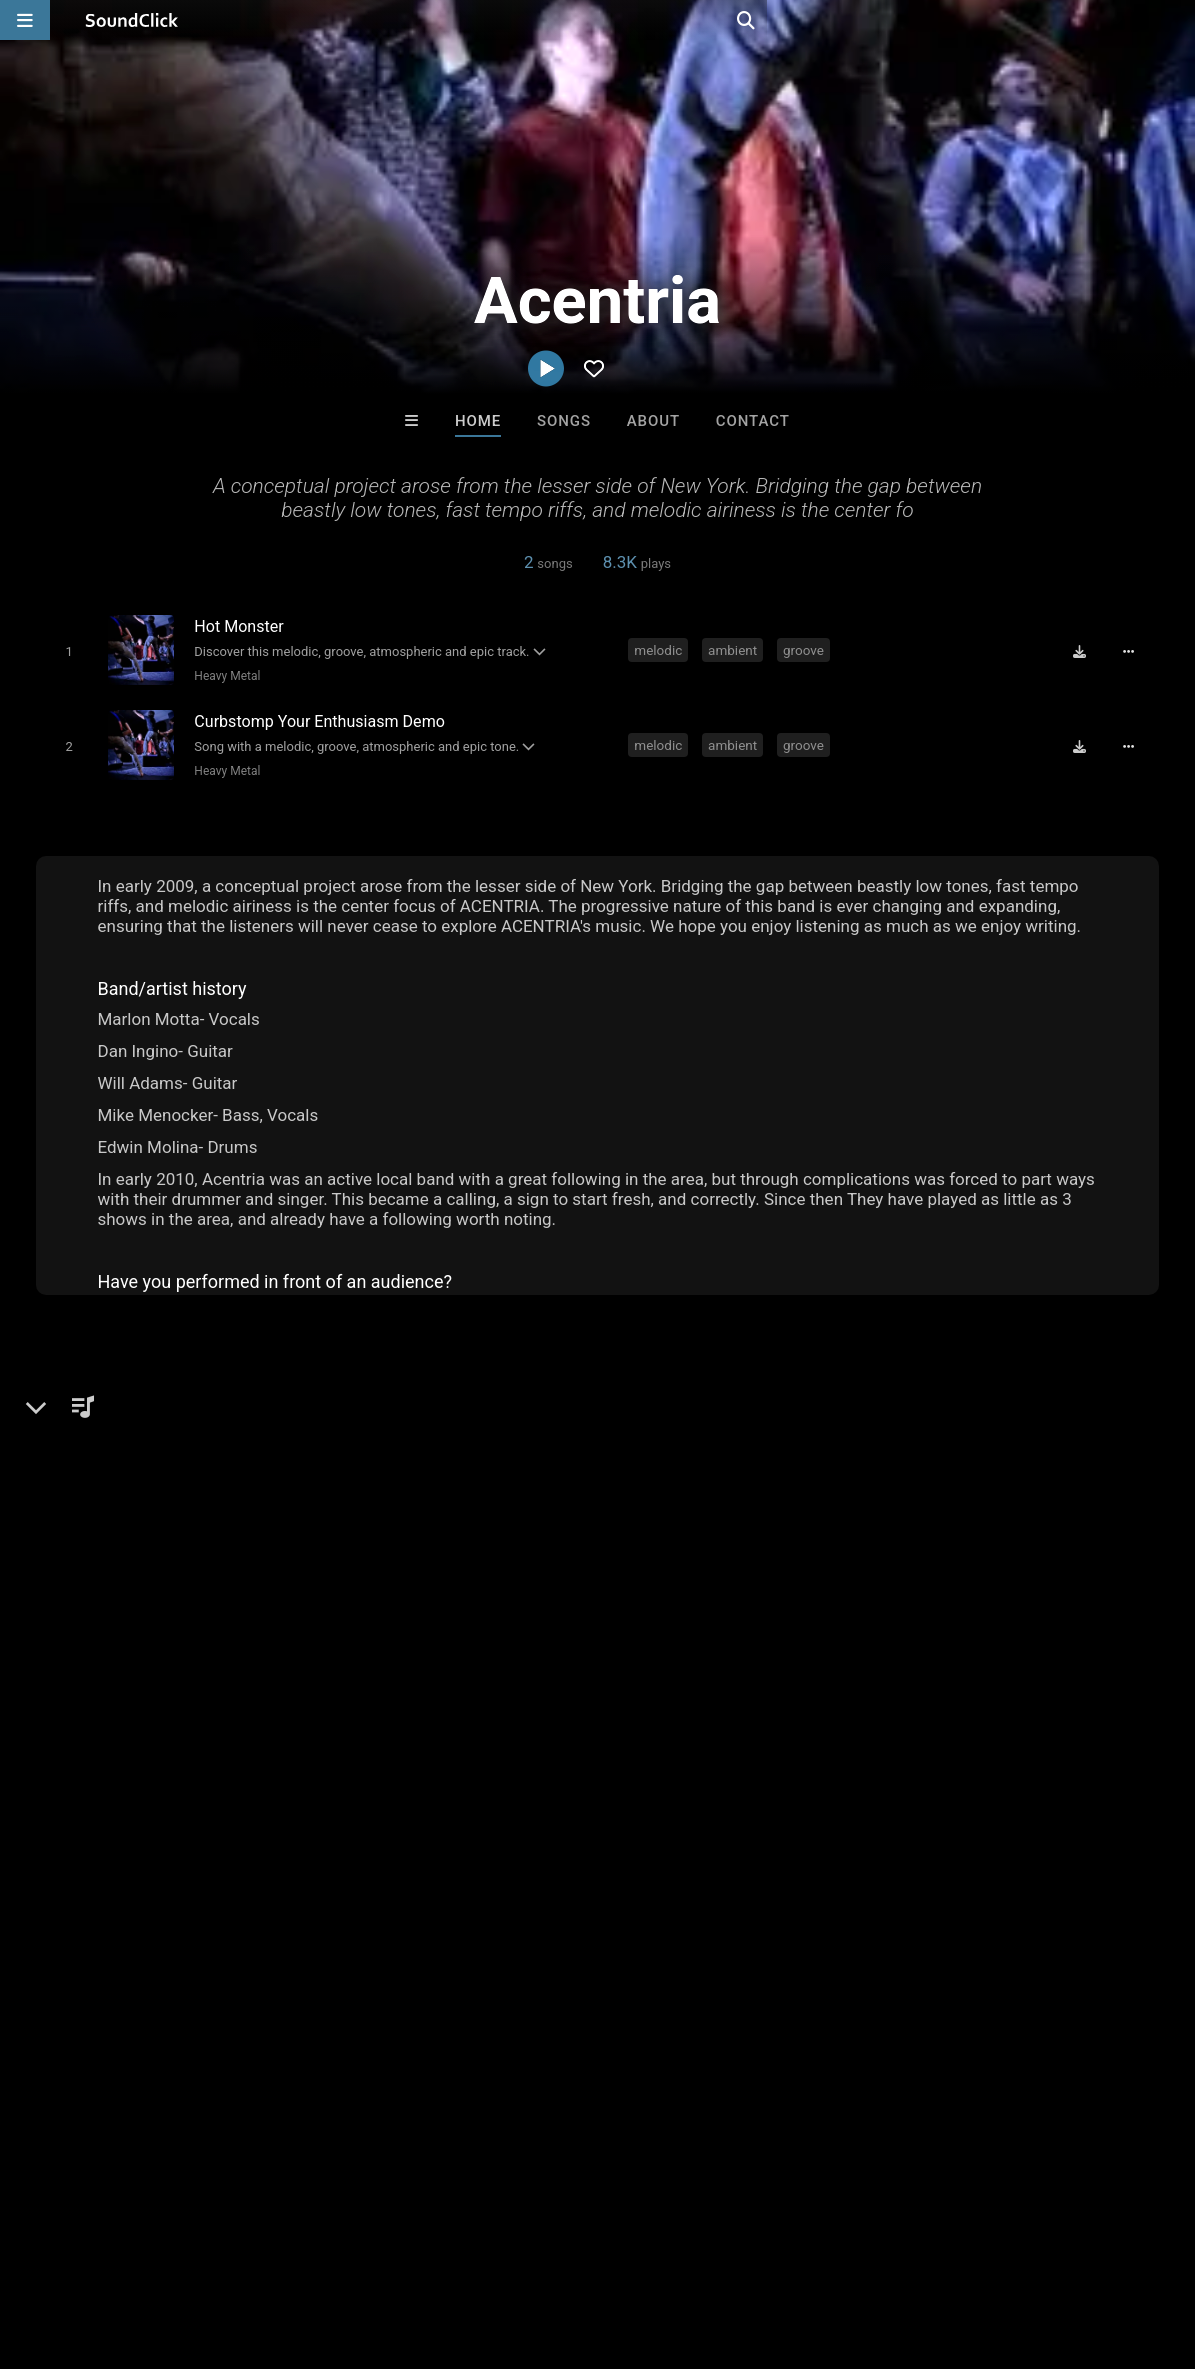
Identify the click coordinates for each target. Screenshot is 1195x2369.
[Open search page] (1175, 20)
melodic (661, 649)
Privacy (477, 2250)
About (653, 421)
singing (1001, 1846)
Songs (564, 421)
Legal (539, 2250)
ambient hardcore (100, 1918)
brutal (884, 1846)
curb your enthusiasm (252, 1918)
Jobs (274, 2250)
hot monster (496, 1918)
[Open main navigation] (25, 20)
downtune (1007, 1882)
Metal (89, 1471)
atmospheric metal (721, 1882)
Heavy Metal (224, 675)
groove (805, 649)
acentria (1086, 1882)
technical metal (1095, 1846)
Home (478, 421)
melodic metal (590, 1846)
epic (671, 1846)
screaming (165, 1882)
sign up (898, 1707)
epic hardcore (390, 1918)
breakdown (373, 1882)
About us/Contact (177, 2250)
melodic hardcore (488, 1882)
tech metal (602, 1882)
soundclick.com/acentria (151, 1519)
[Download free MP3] (1087, 651)
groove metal (801, 1846)
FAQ (84, 2250)
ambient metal (268, 1882)
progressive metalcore (879, 1882)
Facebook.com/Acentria (148, 1547)
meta (721, 1846)
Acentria (73, 1402)
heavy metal (483, 1846)
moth (940, 1846)
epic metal (75, 1882)
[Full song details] (1135, 651)
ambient (734, 649)
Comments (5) (883, 1402)
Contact (753, 421)
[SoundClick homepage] (132, 20)
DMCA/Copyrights (372, 2250)
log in (970, 1707)
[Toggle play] (64, 650)
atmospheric (294, 1846)
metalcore (389, 1846)
